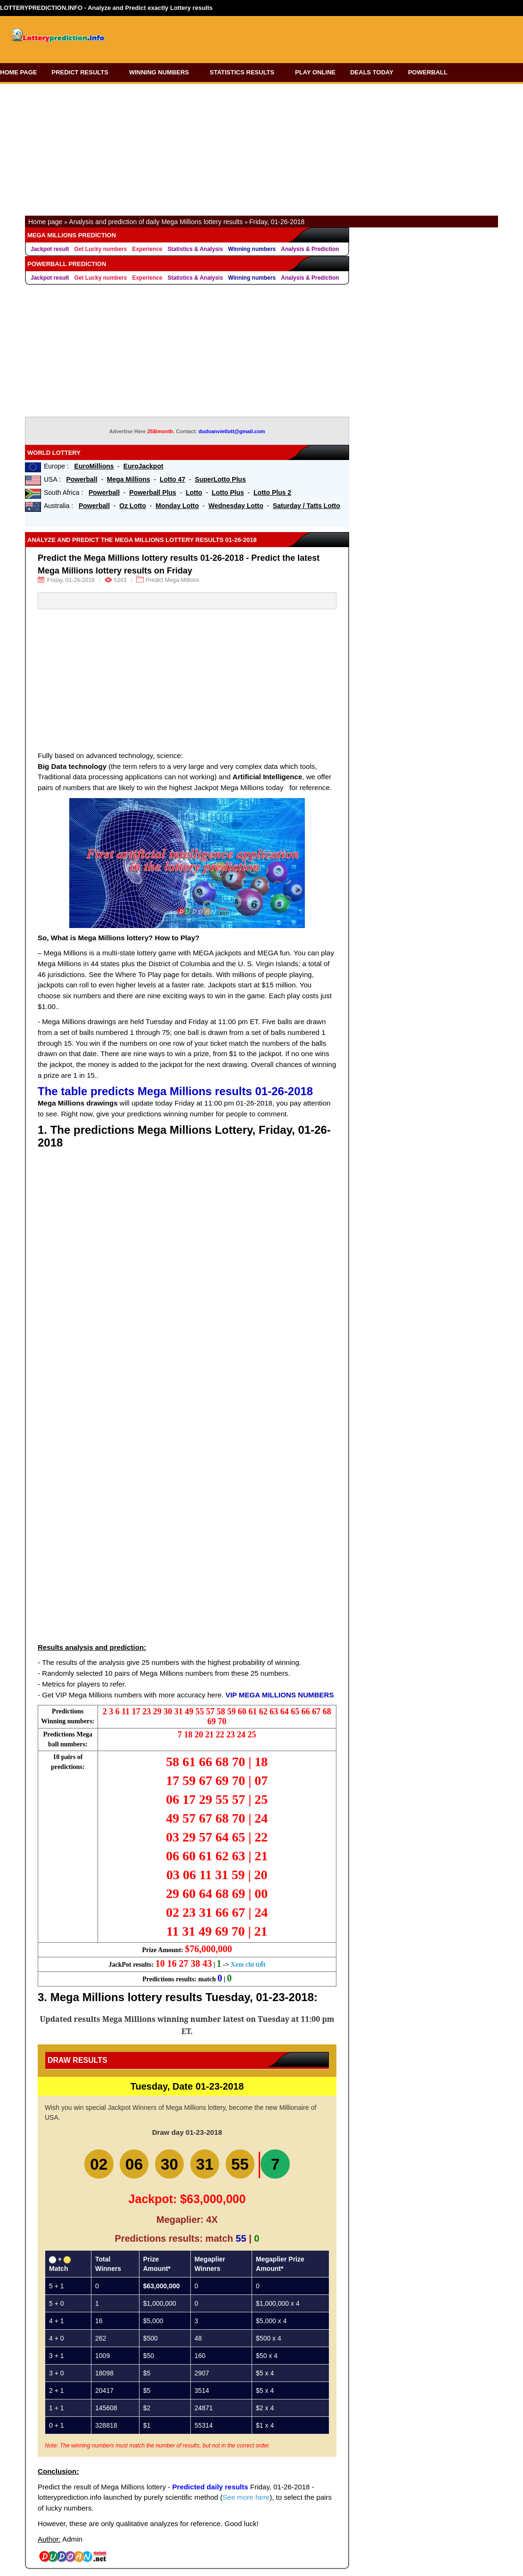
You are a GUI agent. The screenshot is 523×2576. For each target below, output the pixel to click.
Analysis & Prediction (310, 249)
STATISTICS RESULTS (245, 72)
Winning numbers (252, 249)
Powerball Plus (152, 492)
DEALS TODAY (371, 72)
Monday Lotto (177, 505)
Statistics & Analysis (195, 249)
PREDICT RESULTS (83, 72)
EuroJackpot (143, 466)
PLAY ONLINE (315, 72)
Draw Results (77, 2060)
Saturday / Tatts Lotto (306, 505)
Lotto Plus (228, 492)
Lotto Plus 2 (272, 492)
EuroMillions (94, 466)
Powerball (81, 479)
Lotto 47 (172, 479)
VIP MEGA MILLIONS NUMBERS (280, 1695)
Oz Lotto (132, 505)
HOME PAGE (18, 72)
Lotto (194, 492)
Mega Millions (128, 479)
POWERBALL (431, 72)
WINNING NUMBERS (162, 72)
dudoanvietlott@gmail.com (231, 431)
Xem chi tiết (247, 1964)
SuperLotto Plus (220, 479)
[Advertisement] (302, 36)
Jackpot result (50, 249)
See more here (246, 2499)
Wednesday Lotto (235, 505)
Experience (147, 249)
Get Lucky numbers (100, 249)
